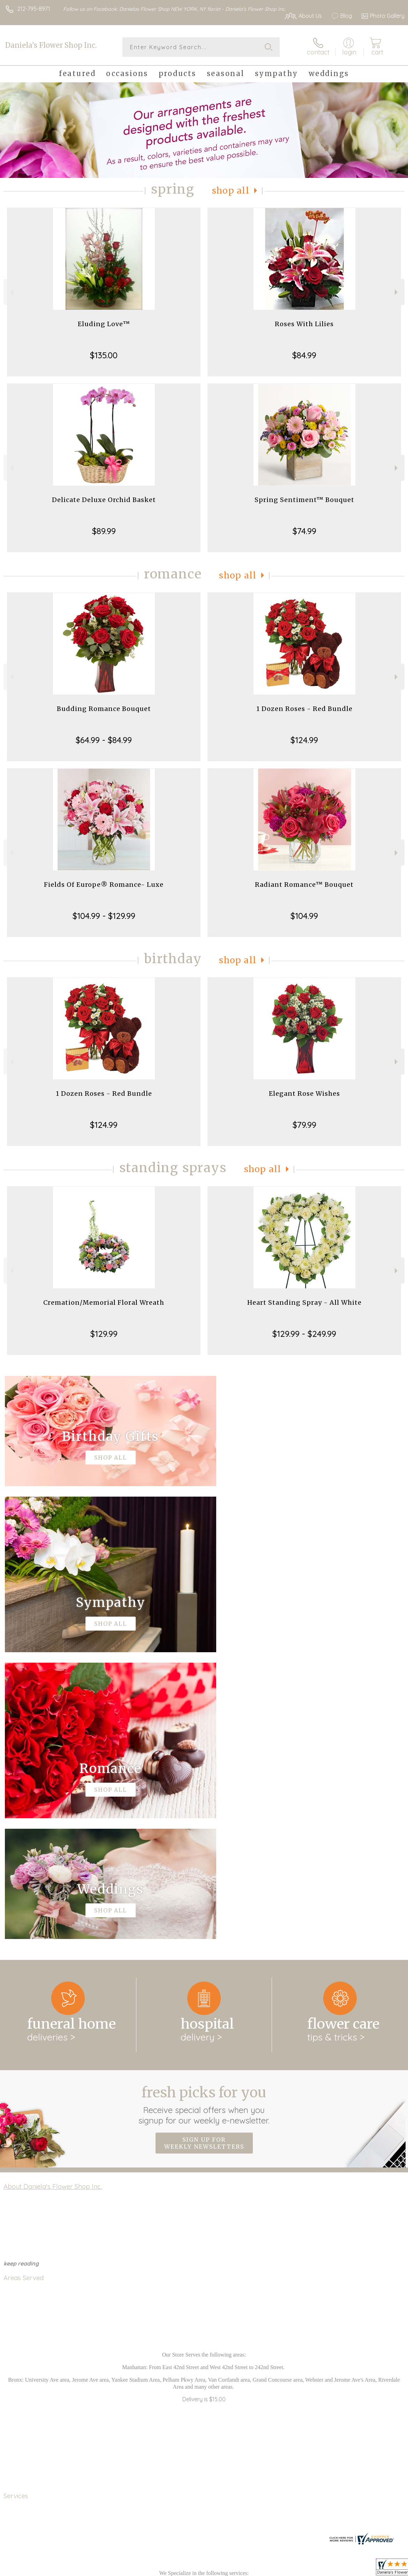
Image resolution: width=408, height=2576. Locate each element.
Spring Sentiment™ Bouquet (304, 500)
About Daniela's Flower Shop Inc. (52, 1899)
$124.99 (304, 740)
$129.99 (104, 1333)
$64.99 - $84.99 (104, 740)
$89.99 (104, 531)
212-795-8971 (33, 8)
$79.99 (304, 1124)
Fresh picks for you (204, 1818)
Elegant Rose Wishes (304, 1093)
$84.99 (304, 355)
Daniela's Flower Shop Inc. (51, 45)
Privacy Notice (286, 2569)
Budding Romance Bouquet (104, 709)
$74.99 (304, 531)
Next (397, 292)
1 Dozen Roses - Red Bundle (304, 709)
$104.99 (304, 916)
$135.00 (104, 355)
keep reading (21, 1976)
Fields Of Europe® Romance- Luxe (104, 885)
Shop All (231, 190)
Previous (10, 292)
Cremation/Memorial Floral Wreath (103, 1302)
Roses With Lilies (304, 324)
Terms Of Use (244, 2569)
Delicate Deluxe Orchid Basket (104, 500)
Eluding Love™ (104, 324)
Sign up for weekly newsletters (204, 1856)
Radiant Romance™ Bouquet (304, 885)
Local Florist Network (335, 2569)
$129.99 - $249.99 (304, 1333)
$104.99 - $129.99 (104, 916)
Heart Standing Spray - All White (304, 1302)
